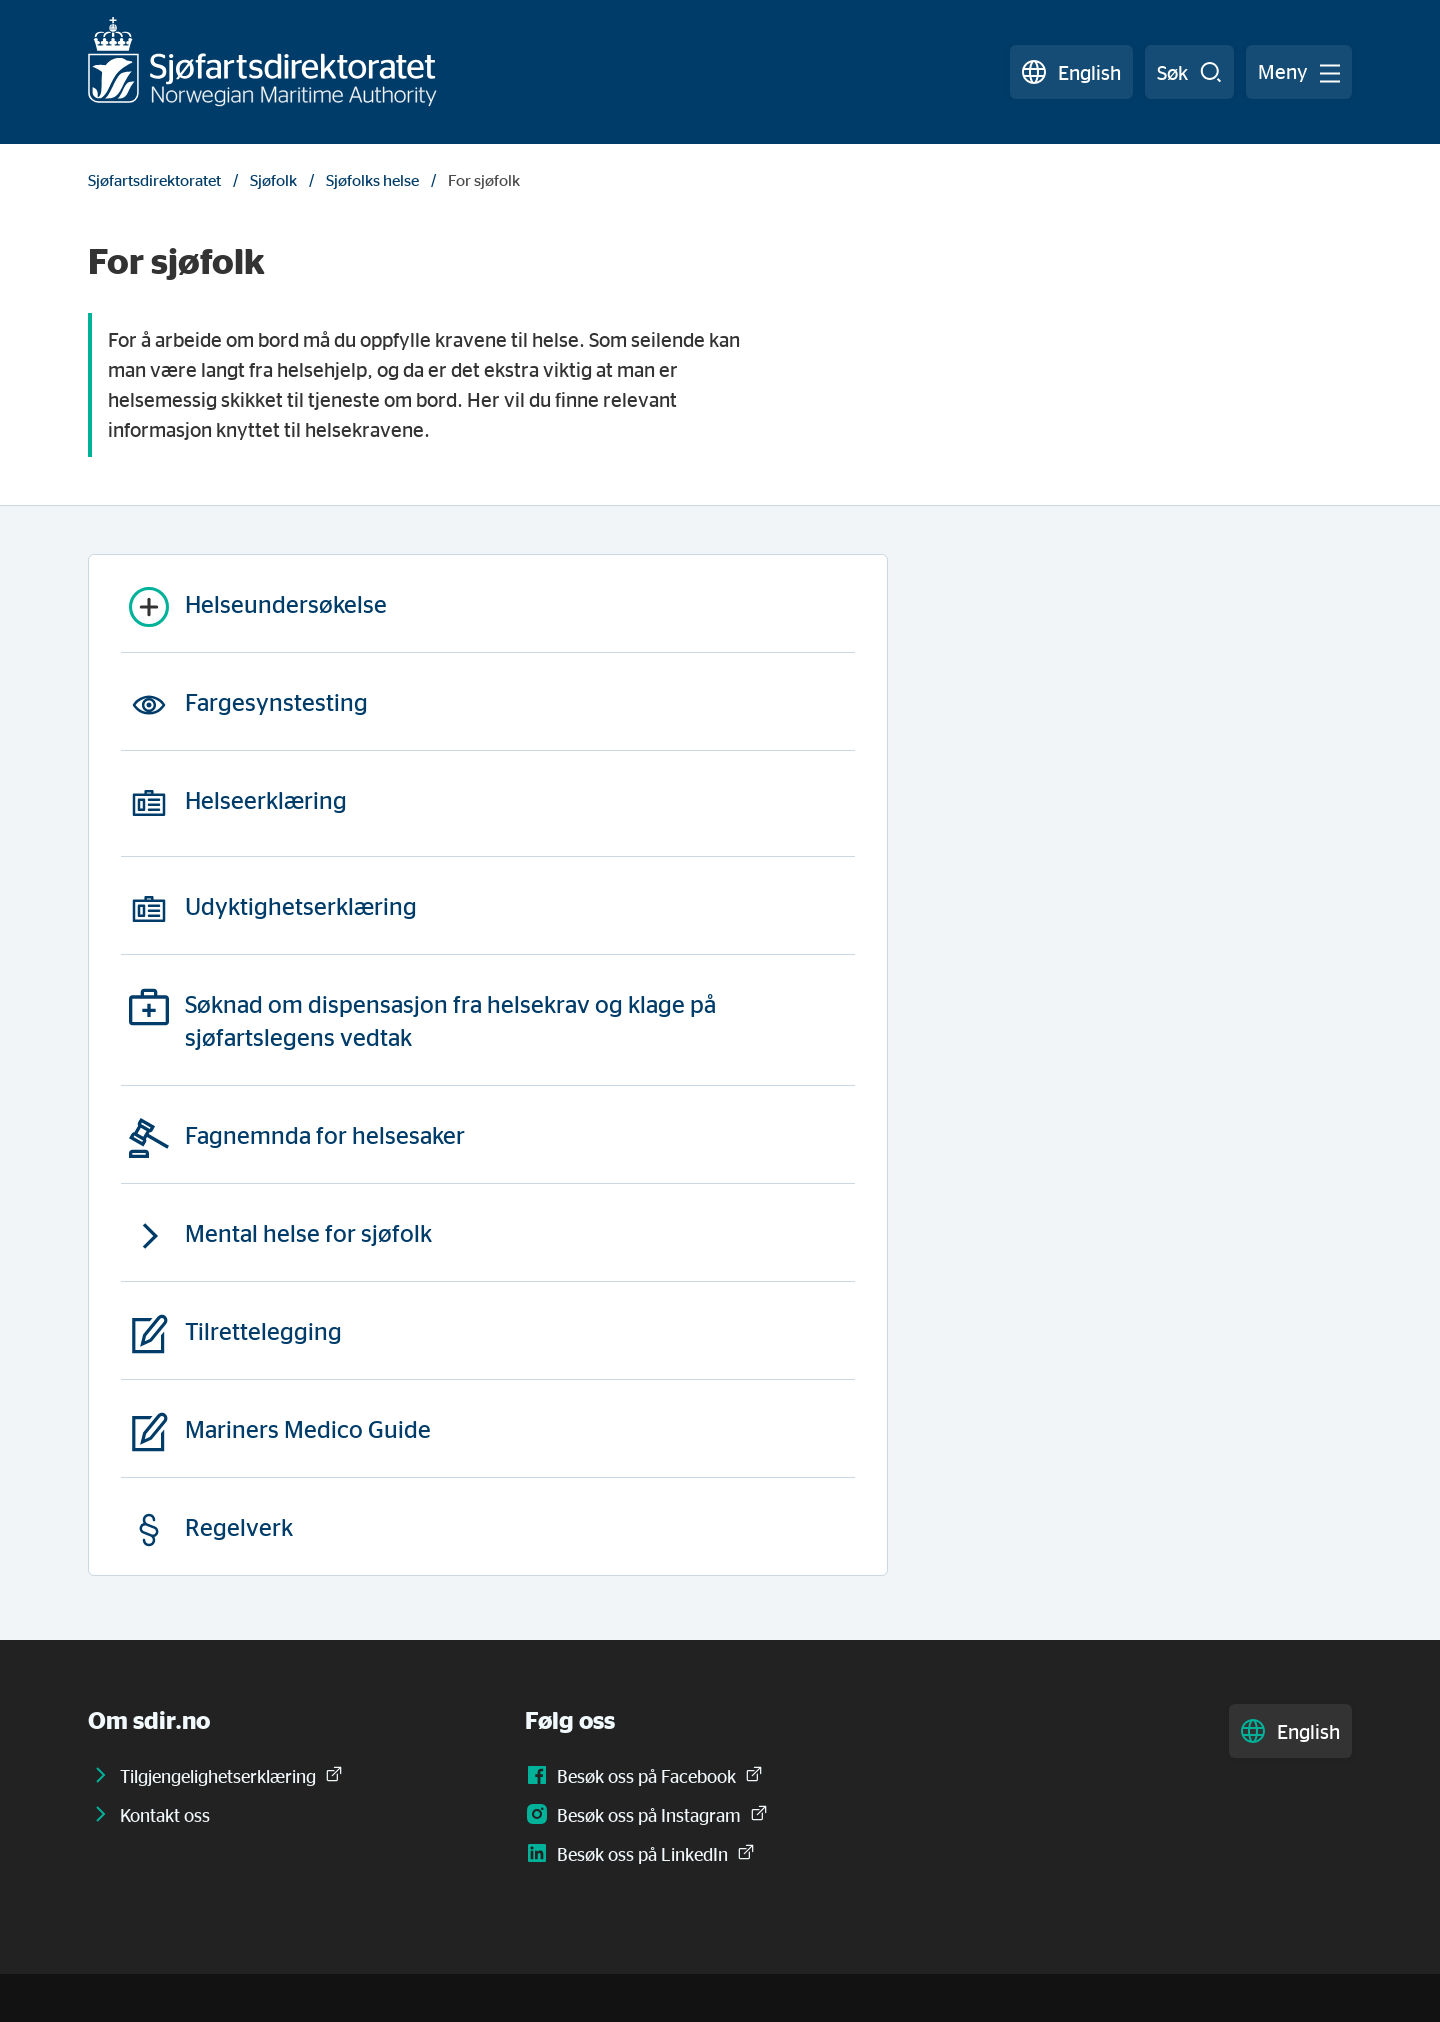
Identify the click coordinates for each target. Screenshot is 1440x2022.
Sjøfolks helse (372, 180)
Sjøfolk (273, 180)
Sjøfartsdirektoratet (154, 180)
